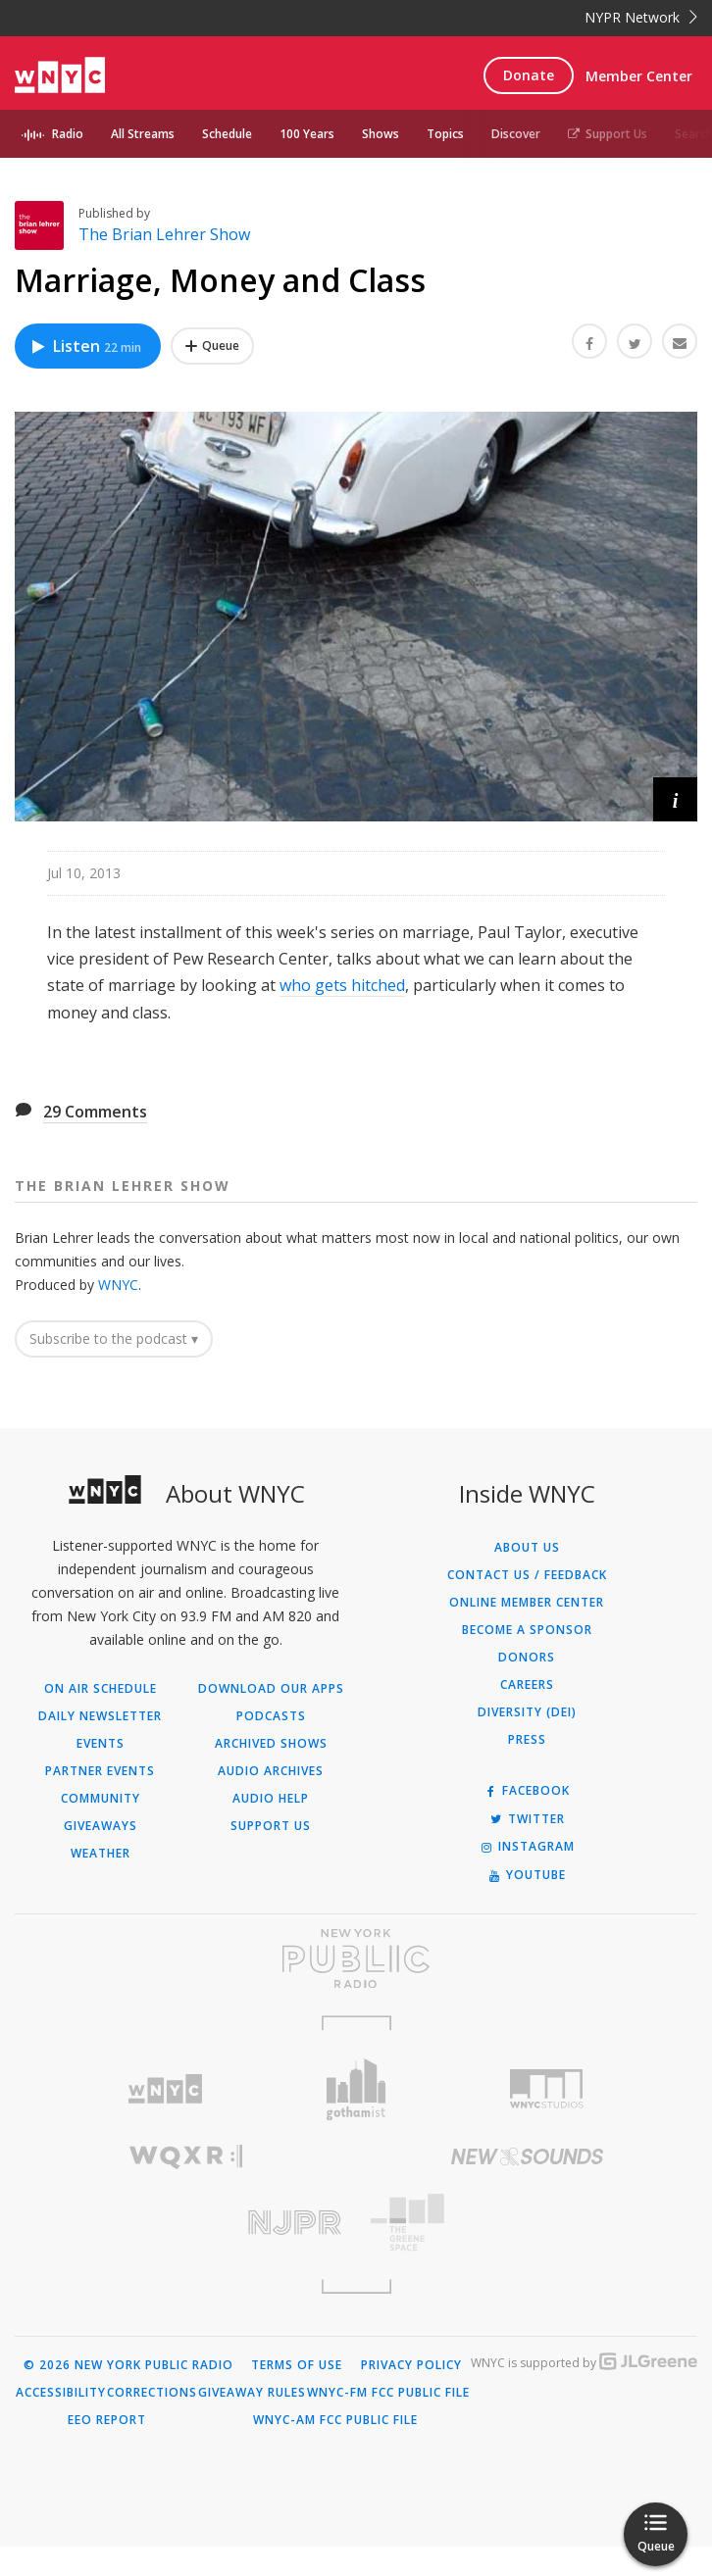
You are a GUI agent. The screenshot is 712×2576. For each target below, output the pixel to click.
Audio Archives (271, 1771)
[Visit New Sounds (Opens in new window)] (526, 2156)
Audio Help (270, 1799)
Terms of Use (296, 2365)
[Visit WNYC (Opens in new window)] (165, 2089)
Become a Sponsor (527, 1630)
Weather (100, 1853)
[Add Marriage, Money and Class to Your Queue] (212, 346)
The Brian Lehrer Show (164, 234)
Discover (515, 133)
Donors (526, 1657)
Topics (445, 133)
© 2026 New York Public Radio (128, 2365)
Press (527, 1740)
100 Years (307, 133)
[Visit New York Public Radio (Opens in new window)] (356, 1958)
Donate (528, 75)
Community (100, 1799)
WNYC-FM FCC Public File (388, 2393)
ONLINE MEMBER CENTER (526, 1603)
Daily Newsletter (100, 1716)
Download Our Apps (271, 1689)
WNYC (118, 1284)
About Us (527, 1548)
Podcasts (271, 1716)
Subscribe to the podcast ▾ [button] (113, 1338)
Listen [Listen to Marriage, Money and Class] (85, 346)
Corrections (152, 2393)
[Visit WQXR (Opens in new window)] (185, 2157)
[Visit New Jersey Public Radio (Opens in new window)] (185, 2222)
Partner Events (100, 1771)
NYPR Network (641, 17)
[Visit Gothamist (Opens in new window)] (356, 2089)
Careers (527, 1685)
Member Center (638, 76)
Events (100, 1744)
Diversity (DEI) (527, 1712)
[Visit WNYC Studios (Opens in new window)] (546, 2088)
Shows (380, 133)
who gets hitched (342, 985)
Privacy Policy (411, 2365)
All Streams (143, 133)
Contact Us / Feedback (527, 1575)
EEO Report (107, 2420)
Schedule (227, 133)
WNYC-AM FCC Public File (335, 2420)
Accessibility (61, 2393)
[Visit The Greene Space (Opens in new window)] (526, 2223)
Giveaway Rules (252, 2393)
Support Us (607, 133)
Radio (67, 133)
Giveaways (100, 1826)
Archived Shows (271, 1744)
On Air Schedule (100, 1689)
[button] (675, 799)
